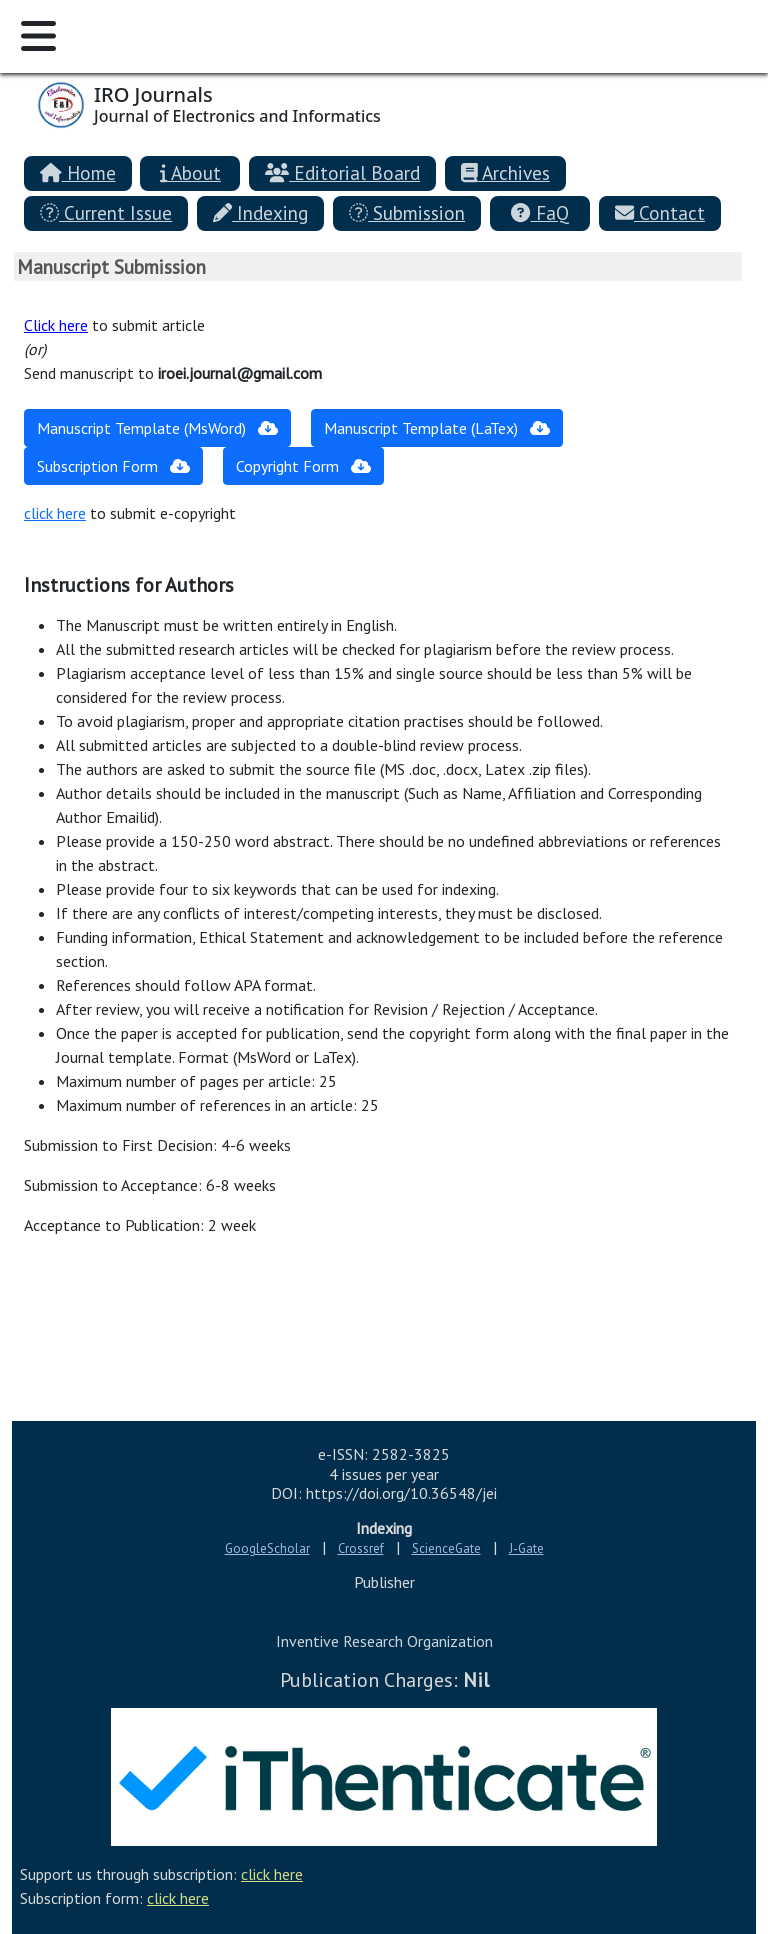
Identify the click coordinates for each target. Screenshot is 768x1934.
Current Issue (106, 212)
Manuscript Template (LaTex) (437, 428)
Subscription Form (113, 466)
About (190, 172)
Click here (56, 325)
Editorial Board (342, 172)
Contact (660, 212)
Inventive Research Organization (384, 1641)
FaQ (539, 212)
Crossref (361, 1548)
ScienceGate (446, 1548)
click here (55, 513)
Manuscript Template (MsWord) (157, 428)
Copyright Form (303, 466)
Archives (505, 172)
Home (78, 172)
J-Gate (526, 1548)
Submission (407, 212)
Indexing (260, 212)
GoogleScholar (267, 1548)
